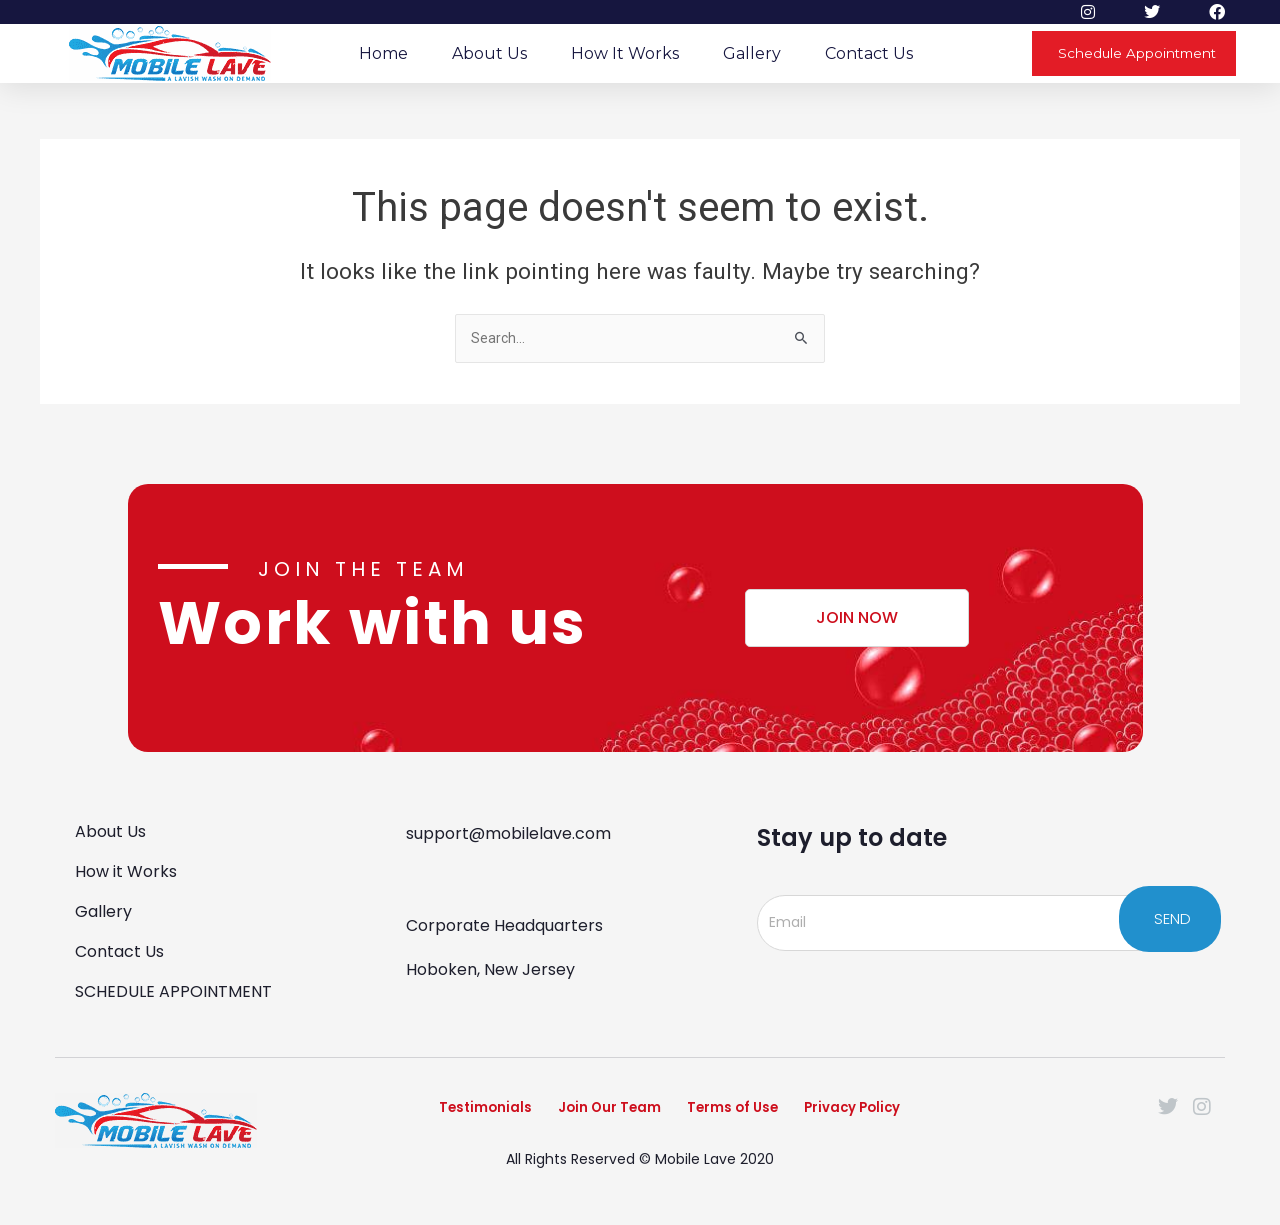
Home (383, 53)
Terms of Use (744, 1113)
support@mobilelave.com (508, 831)
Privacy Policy (895, 1113)
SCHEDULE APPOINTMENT (173, 989)
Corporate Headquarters (504, 923)
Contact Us (869, 53)
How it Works (625, 53)
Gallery (752, 53)
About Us (489, 53)
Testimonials (437, 1113)
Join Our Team (590, 1113)
